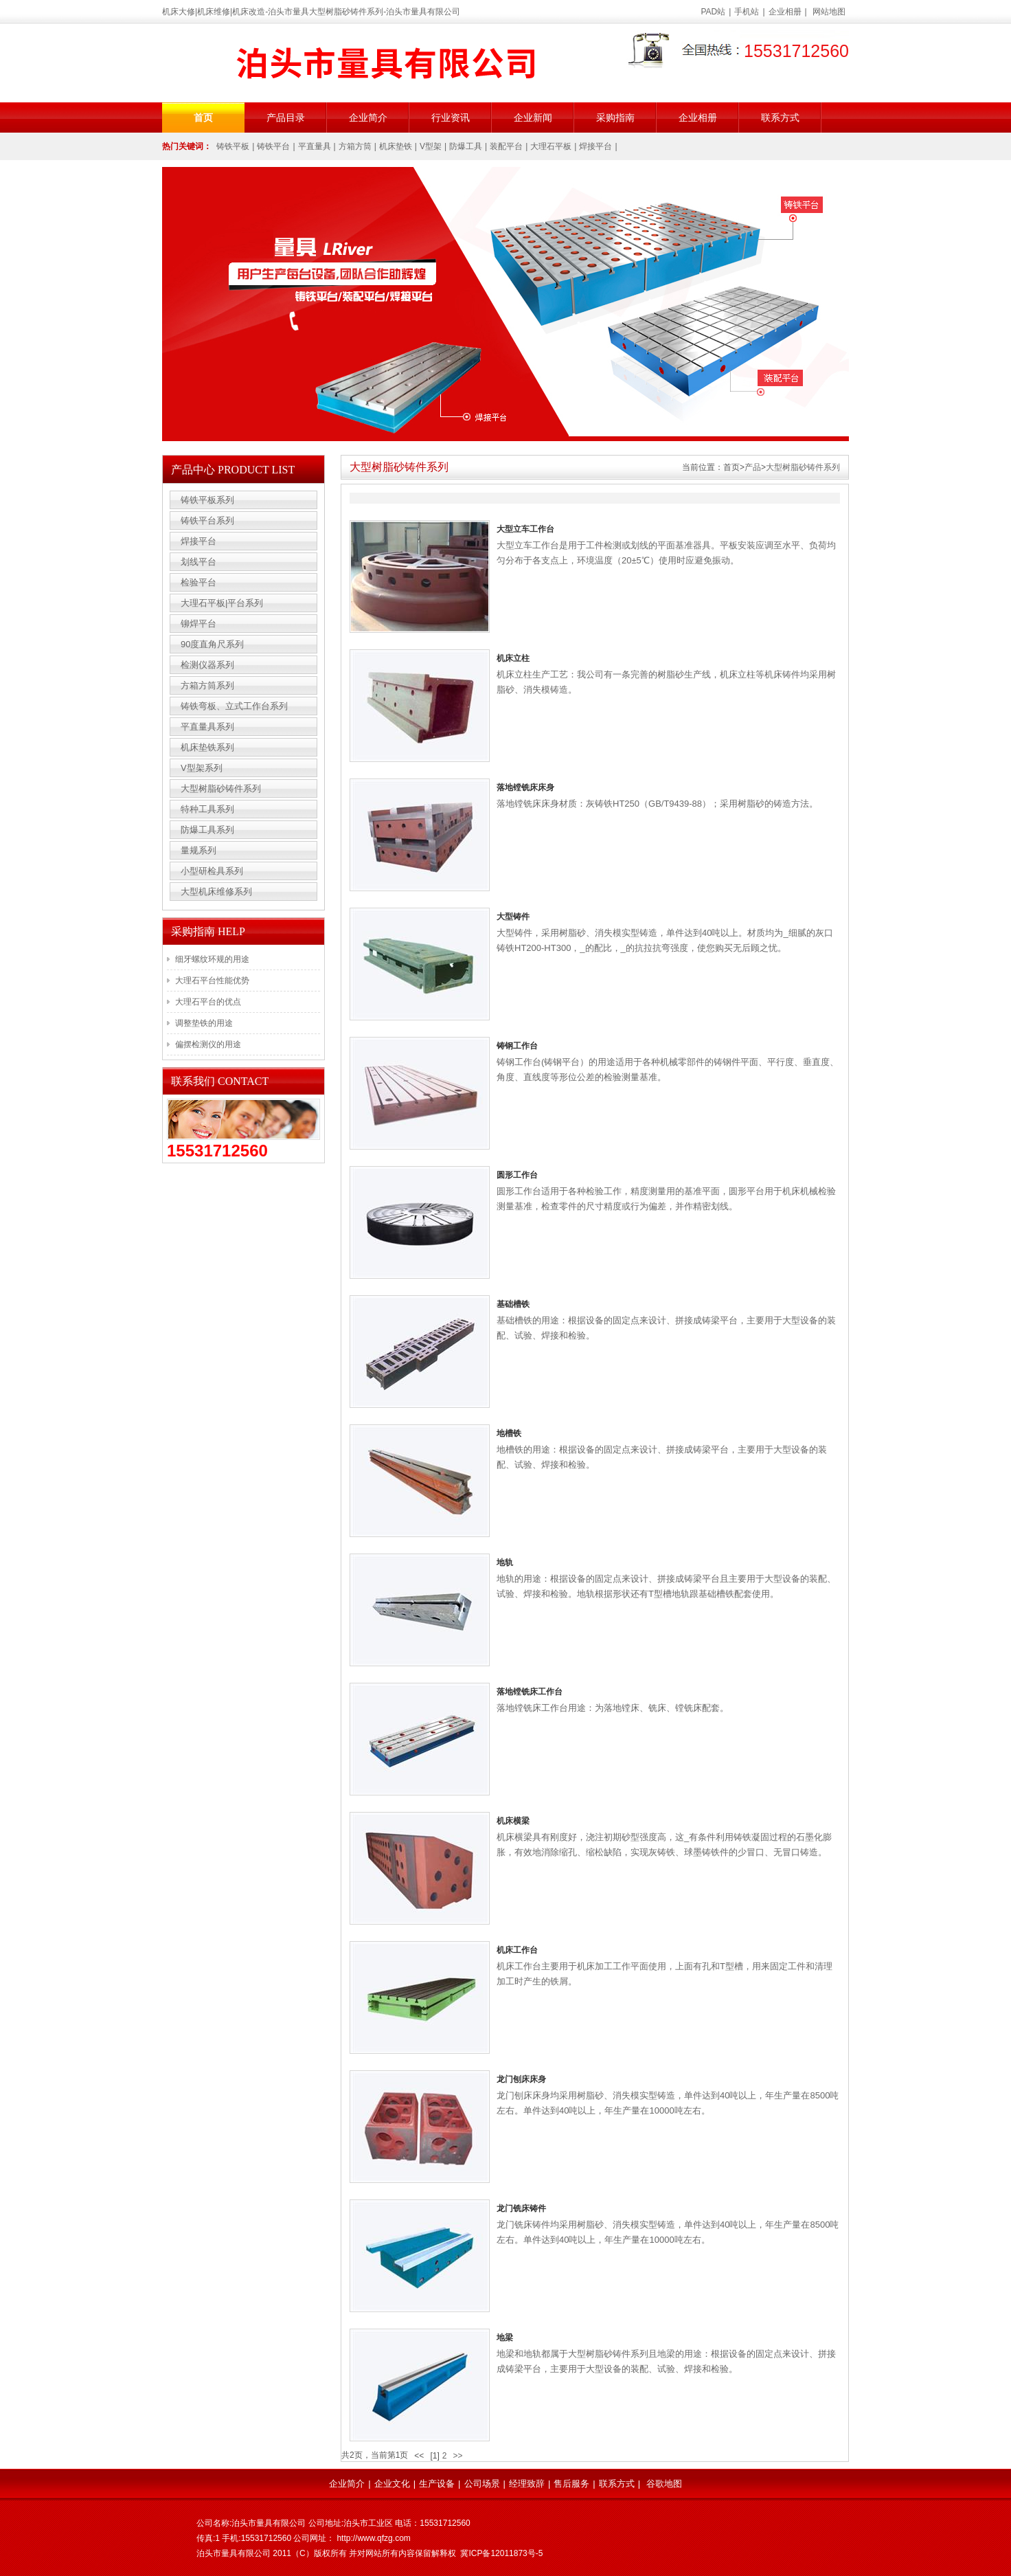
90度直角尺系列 (212, 644)
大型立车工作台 (525, 529)
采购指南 (615, 117)
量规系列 (198, 850)
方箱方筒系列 (207, 685)
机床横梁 (513, 1821)
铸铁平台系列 (207, 520)
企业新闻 (533, 117)
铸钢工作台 (517, 1046)
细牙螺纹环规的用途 (212, 959)
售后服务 (571, 2483)
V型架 (431, 146)
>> (457, 2456)
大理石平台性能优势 (212, 980)
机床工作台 (517, 1950)
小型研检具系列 (212, 871)
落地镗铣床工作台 (530, 1691)
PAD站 (713, 11)
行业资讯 (450, 117)
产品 (753, 467)
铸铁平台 (273, 146)
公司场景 (482, 2483)
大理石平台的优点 (208, 1002)
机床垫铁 (395, 146)
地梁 (505, 2337)
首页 (203, 117)
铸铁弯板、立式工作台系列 (234, 706)
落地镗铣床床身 (525, 787)
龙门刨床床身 (521, 2079)
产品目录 (285, 117)
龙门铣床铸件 (521, 2208)
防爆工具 (465, 146)
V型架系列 (202, 768)
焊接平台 (595, 146)
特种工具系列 (207, 809)
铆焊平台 (198, 623)
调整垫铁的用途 (204, 1023)
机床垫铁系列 (207, 747)
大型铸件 (513, 916)
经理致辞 (527, 2483)
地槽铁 (509, 1433)
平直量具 (314, 146)
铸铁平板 (232, 146)
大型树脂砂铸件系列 (803, 467)
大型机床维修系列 (216, 891)
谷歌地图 (664, 2483)
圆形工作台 (517, 1175)
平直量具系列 (207, 726)
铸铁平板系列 (207, 500)
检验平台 (198, 582)
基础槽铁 (513, 1304)
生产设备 (437, 2483)
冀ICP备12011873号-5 (501, 2553)
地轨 (505, 1562)
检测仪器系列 (207, 665)
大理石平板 (550, 146)
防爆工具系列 (207, 830)
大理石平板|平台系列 (222, 603)
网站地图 (829, 11)
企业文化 (392, 2483)
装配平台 (506, 146)
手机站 (746, 11)
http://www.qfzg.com (373, 2538)
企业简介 (368, 117)
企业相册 (785, 11)
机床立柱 (513, 658)
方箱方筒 (355, 146)
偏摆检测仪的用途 (208, 1044)
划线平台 (198, 562)
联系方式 (780, 117)
